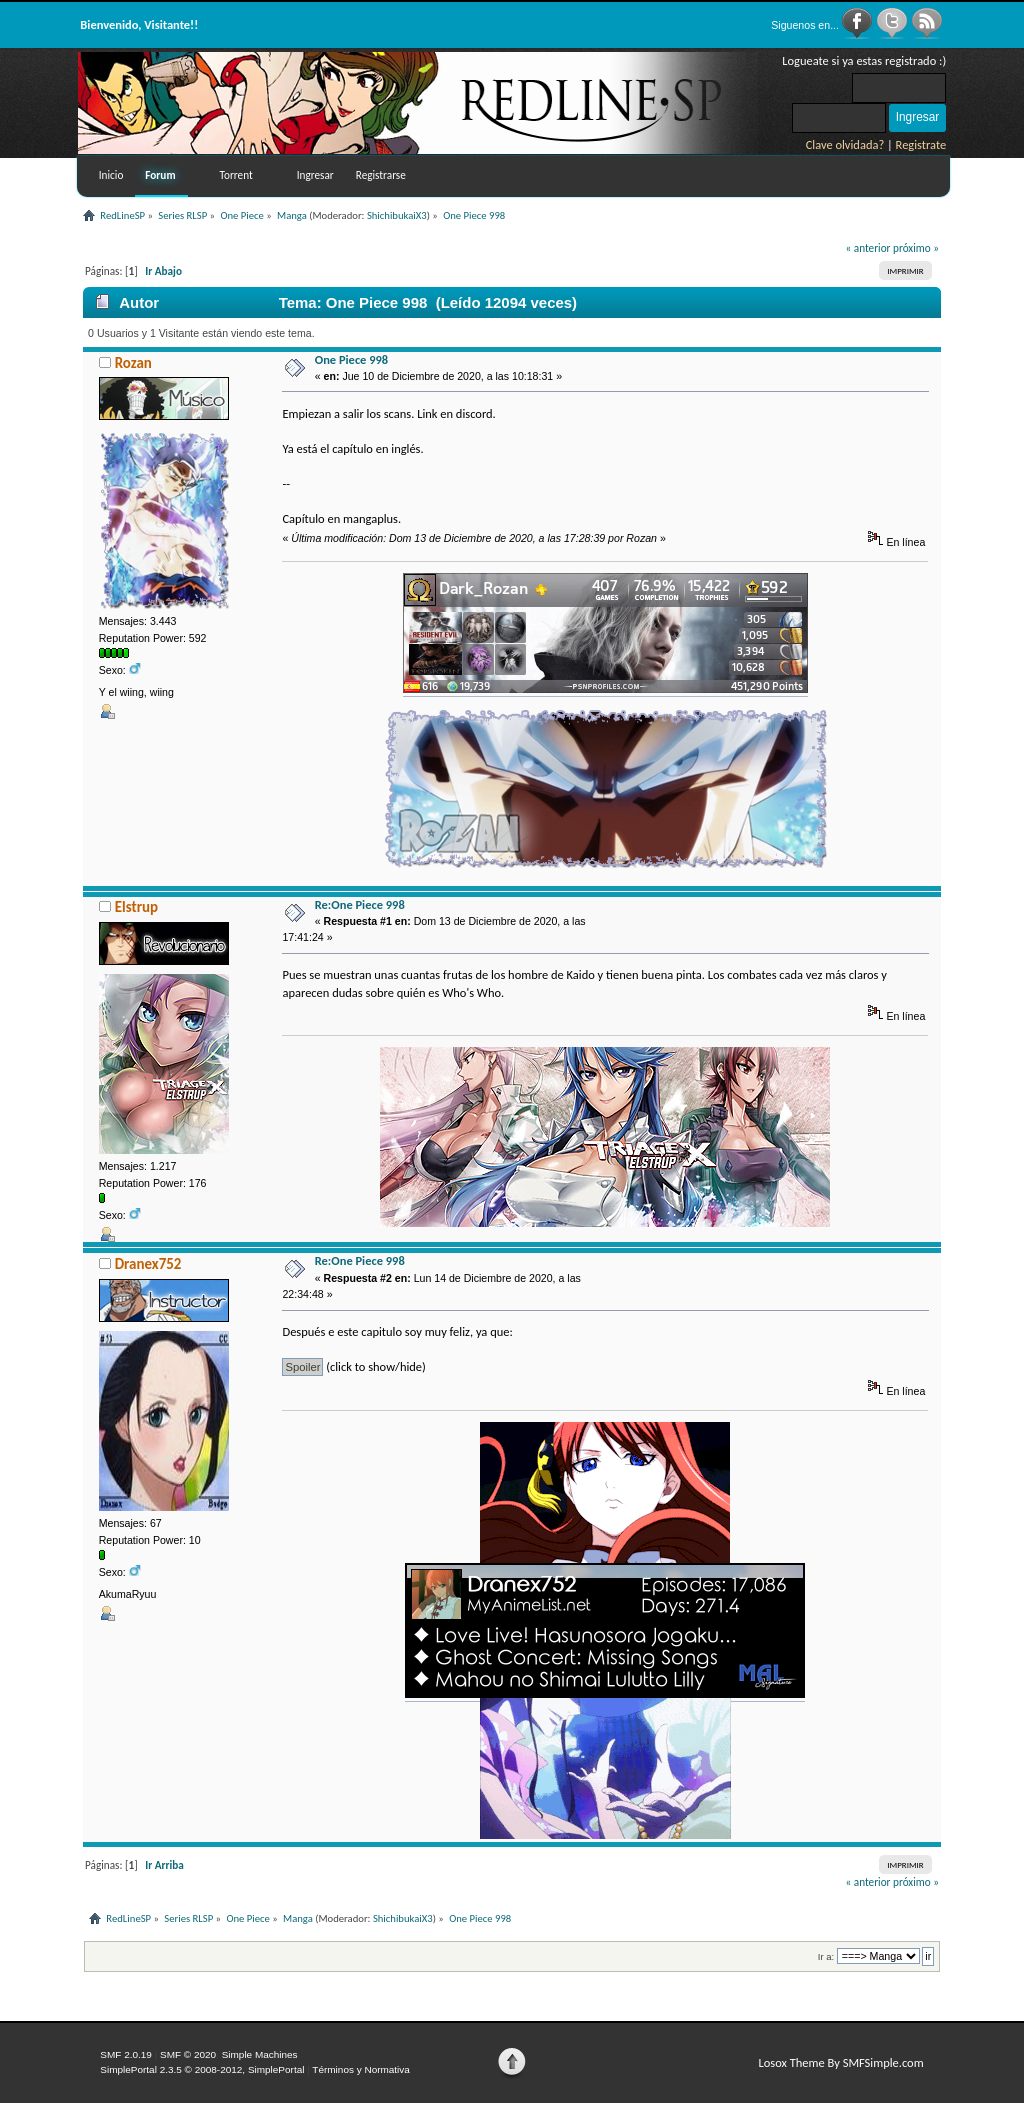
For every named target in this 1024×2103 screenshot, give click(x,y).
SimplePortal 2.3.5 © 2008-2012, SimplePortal (202, 2069)
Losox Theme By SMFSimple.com (840, 2062)
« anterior (868, 248)
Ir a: (826, 1956)
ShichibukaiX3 (397, 215)
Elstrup (136, 907)
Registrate (921, 144)
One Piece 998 (351, 359)
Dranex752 (148, 1264)
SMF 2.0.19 (126, 2054)
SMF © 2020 (188, 2054)
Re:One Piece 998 (360, 904)
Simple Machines (260, 2054)
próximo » (916, 248)
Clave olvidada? (845, 144)
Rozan (133, 363)
